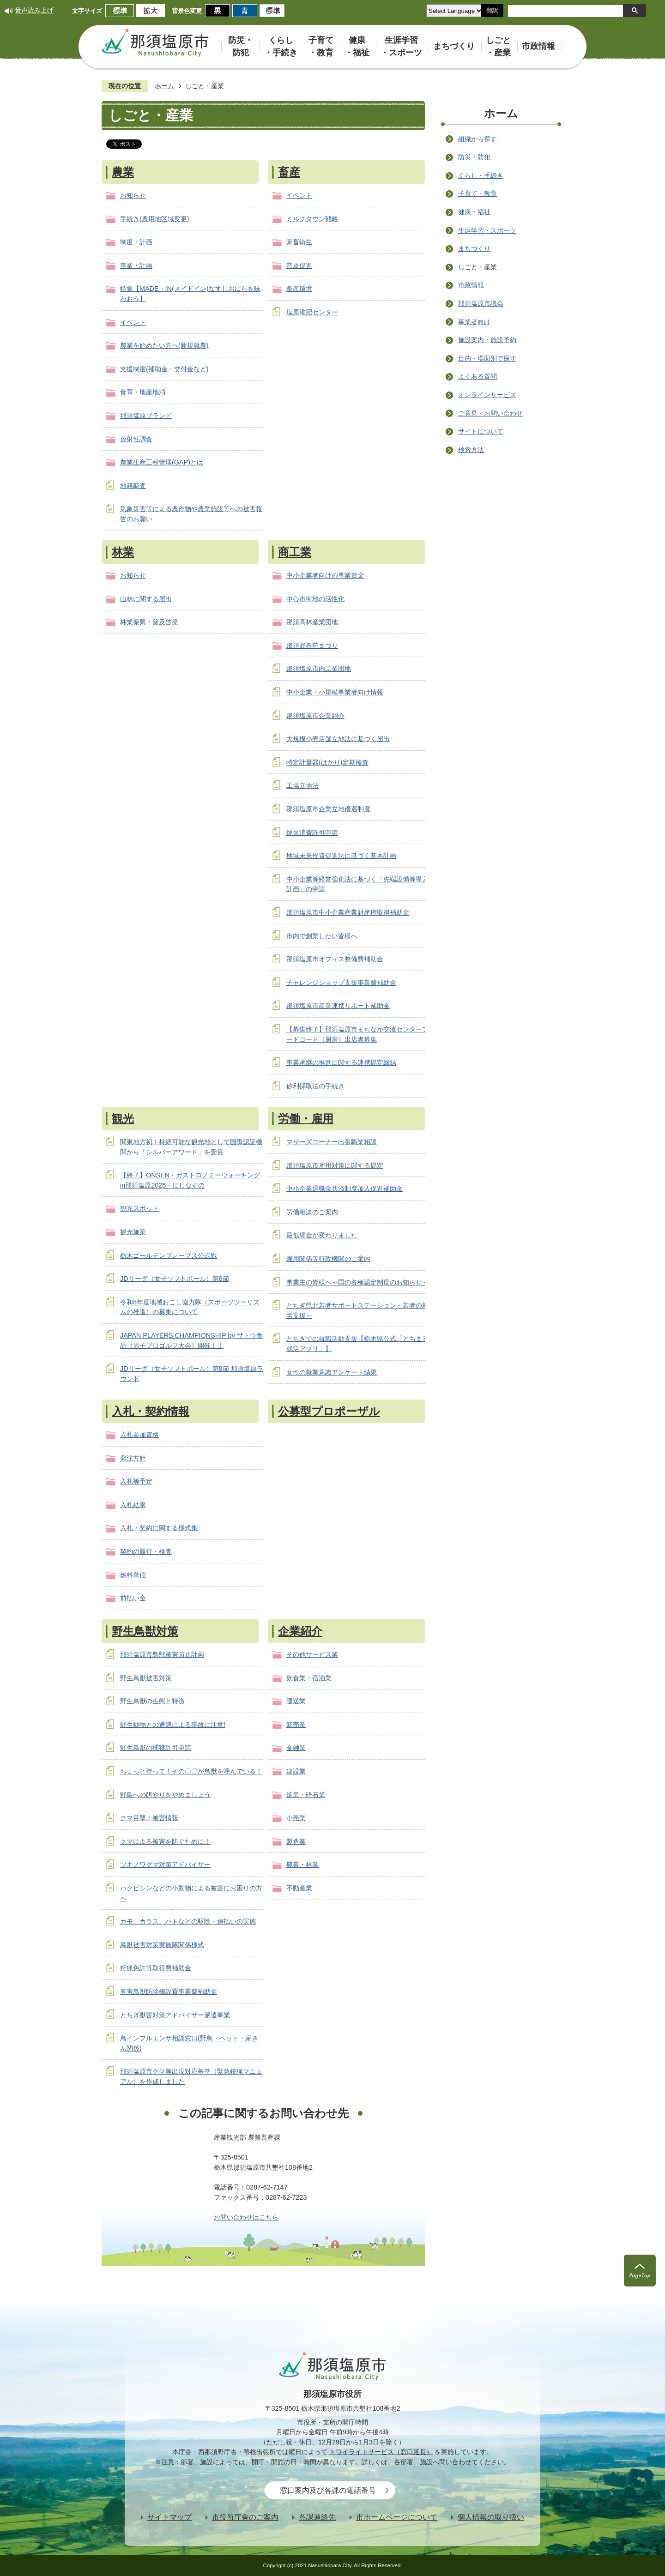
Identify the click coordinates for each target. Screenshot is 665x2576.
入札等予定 (136, 1481)
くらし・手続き (480, 175)
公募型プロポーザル (329, 1411)
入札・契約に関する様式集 (159, 1528)
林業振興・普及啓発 (149, 622)
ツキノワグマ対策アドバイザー (165, 1864)
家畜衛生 (299, 242)
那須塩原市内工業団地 (318, 668)
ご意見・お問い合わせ (490, 413)
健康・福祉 (474, 212)
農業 (123, 172)
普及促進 (299, 265)
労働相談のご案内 (312, 1212)
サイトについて (480, 431)
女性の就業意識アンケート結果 (331, 1372)
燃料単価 (133, 1575)
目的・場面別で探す (487, 358)
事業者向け (474, 322)
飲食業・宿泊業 (309, 1678)
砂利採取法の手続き (315, 1086)
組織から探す (477, 139)
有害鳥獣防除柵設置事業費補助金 (168, 1991)
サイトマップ (169, 2517)
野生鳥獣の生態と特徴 (152, 1701)
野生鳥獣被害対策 (146, 1678)
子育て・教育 (477, 193)
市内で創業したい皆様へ (321, 936)
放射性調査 (136, 439)
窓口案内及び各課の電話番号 (328, 2490)
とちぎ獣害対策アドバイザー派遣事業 (175, 2015)
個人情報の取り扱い (491, 2517)
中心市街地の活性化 (315, 599)
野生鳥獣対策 (145, 1631)
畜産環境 (299, 288)
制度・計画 (136, 242)
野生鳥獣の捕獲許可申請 (155, 1747)
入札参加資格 (139, 1434)
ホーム (164, 86)
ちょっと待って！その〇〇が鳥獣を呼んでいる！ (191, 1771)
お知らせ (133, 195)
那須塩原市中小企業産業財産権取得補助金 (347, 912)
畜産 (289, 172)
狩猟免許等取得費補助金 (155, 1968)
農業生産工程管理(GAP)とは (161, 462)
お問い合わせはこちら (246, 2217)
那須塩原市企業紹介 (315, 715)
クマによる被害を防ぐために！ (165, 1841)
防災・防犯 (474, 157)
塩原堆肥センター (312, 312)
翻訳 (492, 10)
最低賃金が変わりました (321, 1235)
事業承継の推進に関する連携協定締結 (341, 1062)
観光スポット (139, 1208)
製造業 (296, 1841)
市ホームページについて (396, 2517)
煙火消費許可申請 (312, 832)
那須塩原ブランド (146, 415)
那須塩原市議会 (480, 303)
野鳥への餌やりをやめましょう (165, 1794)
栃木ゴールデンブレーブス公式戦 (168, 1255)
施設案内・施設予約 (487, 340)
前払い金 (133, 1598)
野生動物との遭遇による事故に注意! (172, 1724)
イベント (133, 322)
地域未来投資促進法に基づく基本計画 (341, 855)
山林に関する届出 (146, 599)
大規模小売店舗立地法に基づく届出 (338, 738)
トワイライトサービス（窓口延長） (381, 2451)
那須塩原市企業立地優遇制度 (328, 809)
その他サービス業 (312, 1654)
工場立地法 (302, 785)
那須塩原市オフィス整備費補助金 (334, 959)
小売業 (296, 1818)
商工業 (294, 552)
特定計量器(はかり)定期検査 (327, 762)
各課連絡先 (317, 2517)
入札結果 (133, 1504)
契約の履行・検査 (146, 1551)
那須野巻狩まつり (312, 645)
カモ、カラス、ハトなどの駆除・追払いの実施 (188, 1921)
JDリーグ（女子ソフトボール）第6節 (174, 1278)
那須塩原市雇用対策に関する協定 (334, 1165)
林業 (123, 552)
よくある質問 (477, 376)
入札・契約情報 (150, 1411)
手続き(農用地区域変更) (154, 219)
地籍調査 (133, 485)
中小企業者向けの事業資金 (325, 575)
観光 (123, 1118)
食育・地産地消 (142, 392)
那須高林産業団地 (312, 622)
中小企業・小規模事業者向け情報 (334, 692)
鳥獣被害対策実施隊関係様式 (162, 1945)
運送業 (296, 1701)
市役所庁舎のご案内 (245, 2517)
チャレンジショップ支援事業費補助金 (341, 982)
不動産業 (299, 1888)
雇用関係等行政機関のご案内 (328, 1258)
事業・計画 (136, 265)
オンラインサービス (487, 394)
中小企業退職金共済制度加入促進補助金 (344, 1188)
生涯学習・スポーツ (487, 230)
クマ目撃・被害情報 (149, 1818)
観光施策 (133, 1232)
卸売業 (296, 1724)
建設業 (296, 1771)
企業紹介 (300, 1631)
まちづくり (474, 248)
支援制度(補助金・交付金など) (164, 369)
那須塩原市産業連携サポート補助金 (338, 1005)
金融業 (296, 1747)
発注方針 (133, 1458)
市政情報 (471, 285)
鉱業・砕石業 (305, 1794)
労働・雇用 (305, 1118)
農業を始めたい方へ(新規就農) (164, 345)
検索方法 (471, 449)
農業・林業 (302, 1864)
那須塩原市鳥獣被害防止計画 (162, 1654)
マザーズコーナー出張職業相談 (331, 1142)
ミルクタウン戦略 (312, 219)
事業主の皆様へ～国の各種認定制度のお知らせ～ (357, 1282)
